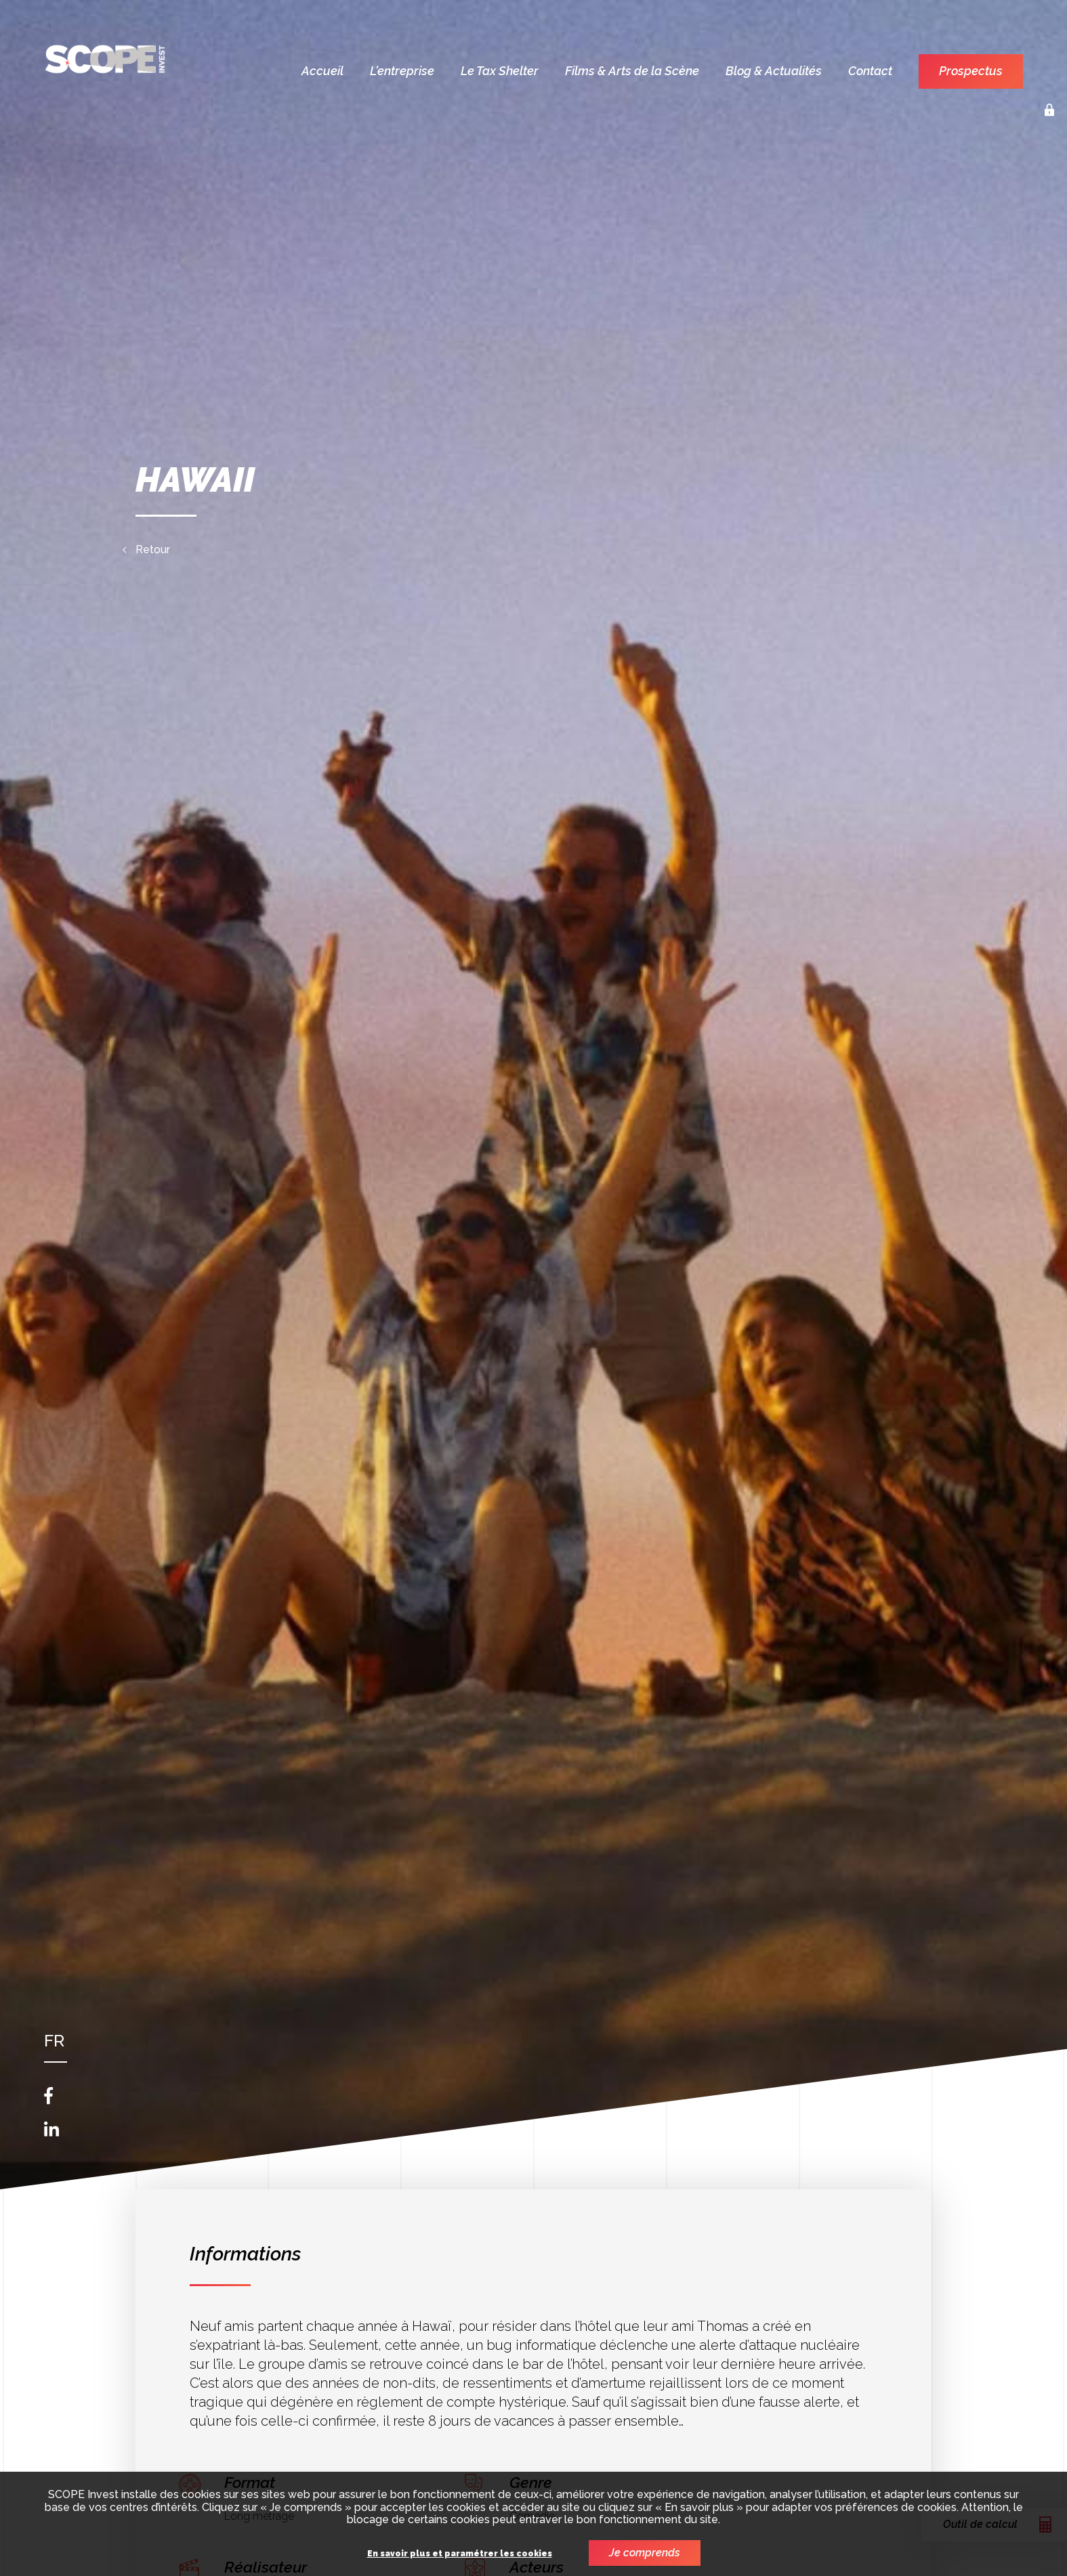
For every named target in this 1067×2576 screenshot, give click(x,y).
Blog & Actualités (774, 71)
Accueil (322, 71)
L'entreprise (402, 71)
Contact (870, 71)
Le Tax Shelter (500, 71)
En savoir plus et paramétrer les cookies (459, 2554)
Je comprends (644, 2552)
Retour (152, 550)
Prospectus (971, 71)
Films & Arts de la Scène (632, 71)
